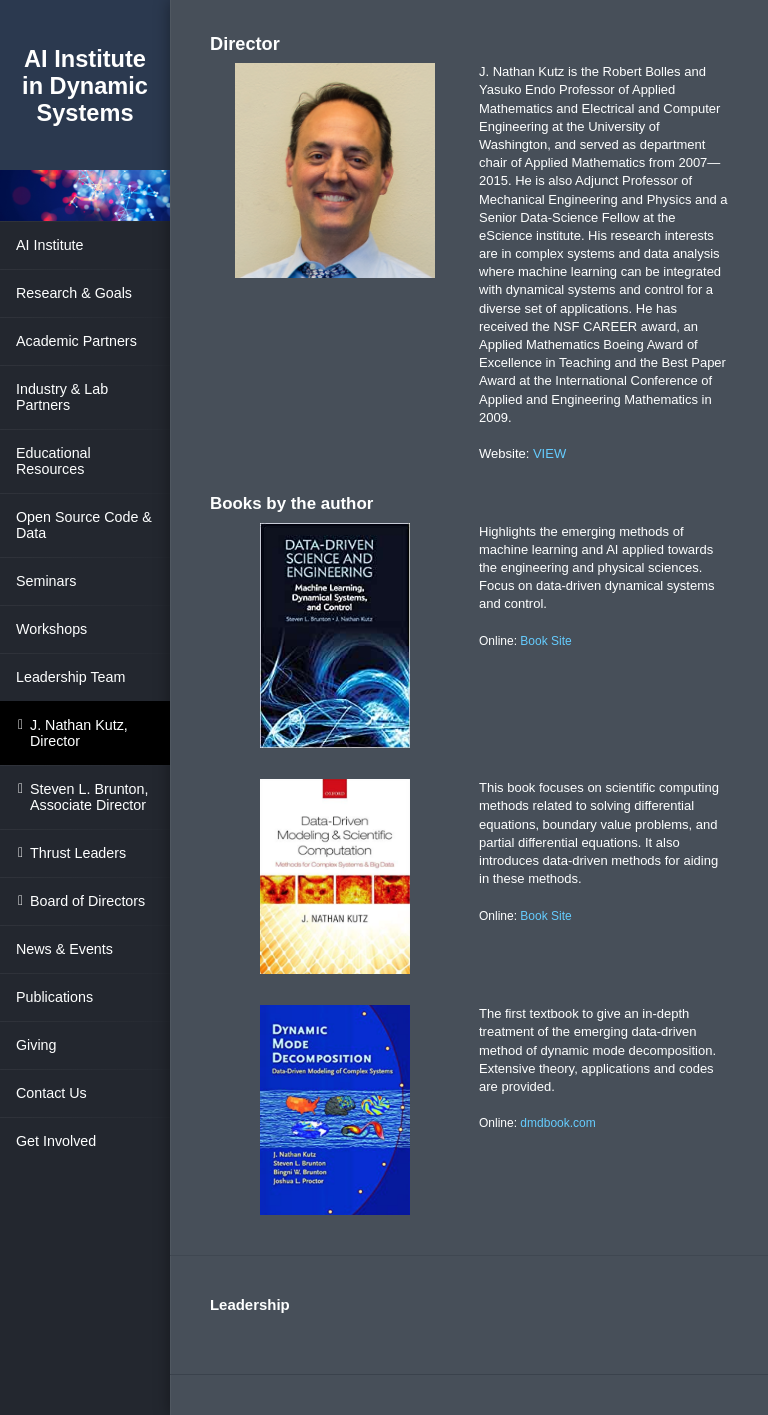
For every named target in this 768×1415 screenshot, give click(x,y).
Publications (54, 997)
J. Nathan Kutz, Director (79, 733)
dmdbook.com (557, 1123)
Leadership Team (70, 677)
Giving (36, 1045)
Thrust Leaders (78, 853)
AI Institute (50, 245)
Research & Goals (74, 293)
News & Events (64, 949)
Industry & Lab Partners (62, 397)
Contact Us (51, 1093)
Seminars (46, 581)
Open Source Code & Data (84, 525)
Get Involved (56, 1141)
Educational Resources (53, 461)
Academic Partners (76, 341)
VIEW (549, 453)
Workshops (51, 629)
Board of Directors (87, 901)
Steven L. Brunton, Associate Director (89, 797)
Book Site (545, 641)
